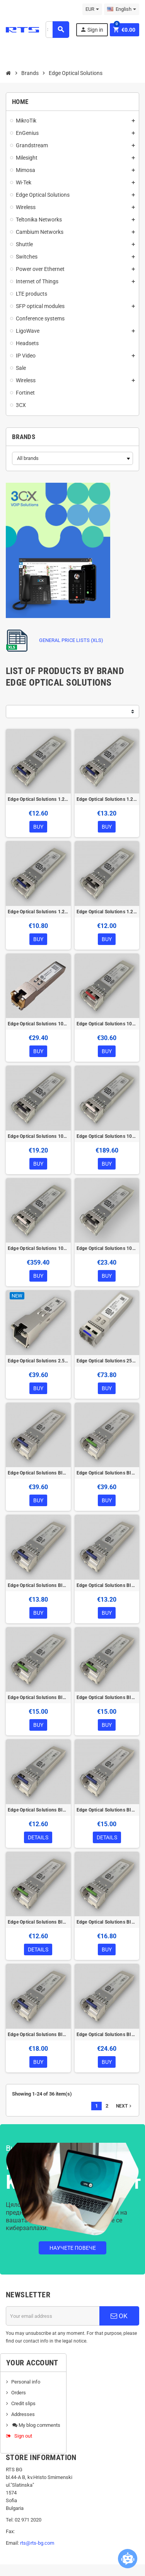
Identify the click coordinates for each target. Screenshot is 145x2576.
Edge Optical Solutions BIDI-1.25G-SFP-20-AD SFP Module (38, 1585)
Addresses (23, 2414)
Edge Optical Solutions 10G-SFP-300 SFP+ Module (38, 1136)
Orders (18, 2393)
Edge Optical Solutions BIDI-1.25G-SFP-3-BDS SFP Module (107, 1922)
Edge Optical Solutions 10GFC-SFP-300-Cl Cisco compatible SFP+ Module (107, 1248)
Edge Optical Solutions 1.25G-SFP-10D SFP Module (38, 799)
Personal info (25, 2382)
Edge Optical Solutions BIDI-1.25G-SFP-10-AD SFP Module (38, 1473)
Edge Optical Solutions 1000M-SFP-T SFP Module (38, 1024)
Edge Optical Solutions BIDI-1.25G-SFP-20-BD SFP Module (38, 1697)
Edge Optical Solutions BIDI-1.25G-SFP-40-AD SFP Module (38, 2034)
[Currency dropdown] (92, 9)
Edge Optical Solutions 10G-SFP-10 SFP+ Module (107, 1024)
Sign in (91, 29)
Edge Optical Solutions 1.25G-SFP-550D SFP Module (107, 911)
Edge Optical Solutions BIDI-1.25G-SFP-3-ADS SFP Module (107, 1810)
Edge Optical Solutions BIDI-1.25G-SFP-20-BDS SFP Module (107, 1697)
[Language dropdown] (121, 9)
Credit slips (23, 2403)
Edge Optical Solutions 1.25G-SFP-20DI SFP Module (107, 799)
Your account (32, 2362)
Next (124, 2106)
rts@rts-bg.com (37, 2543)
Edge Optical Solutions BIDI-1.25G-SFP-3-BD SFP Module (38, 1922)
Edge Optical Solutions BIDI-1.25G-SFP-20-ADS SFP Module (107, 1585)
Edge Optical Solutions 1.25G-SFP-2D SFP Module (38, 911)
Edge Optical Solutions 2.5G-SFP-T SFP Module (38, 1361)
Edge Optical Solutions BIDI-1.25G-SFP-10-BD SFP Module (107, 1473)
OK (119, 2316)
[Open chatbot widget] (127, 2558)
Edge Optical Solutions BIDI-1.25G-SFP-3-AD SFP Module (38, 1810)
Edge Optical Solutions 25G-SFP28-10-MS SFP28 (107, 1361)
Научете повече (72, 2248)
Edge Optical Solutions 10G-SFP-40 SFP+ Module (107, 1136)
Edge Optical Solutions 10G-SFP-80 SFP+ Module (38, 1248)
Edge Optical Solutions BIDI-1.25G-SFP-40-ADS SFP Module (107, 2034)
